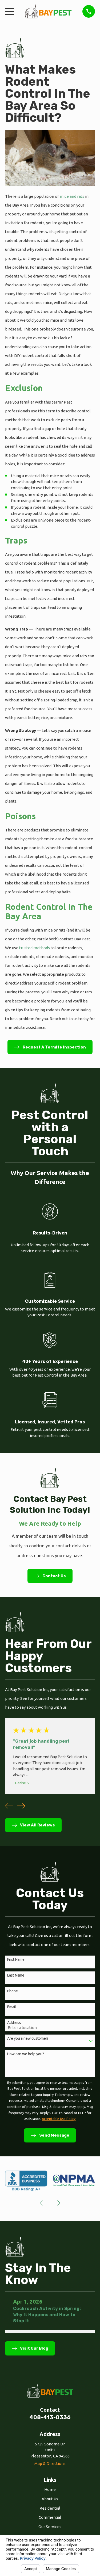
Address (14, 2022)
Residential (49, 2508)
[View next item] (21, 1806)
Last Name (15, 1975)
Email (11, 2007)
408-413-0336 (50, 2417)
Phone (12, 1991)
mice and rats (72, 196)
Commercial (50, 2517)
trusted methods (34, 947)
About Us (50, 2499)
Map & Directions (50, 2463)
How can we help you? (25, 2054)
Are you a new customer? (28, 2038)
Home (50, 2489)
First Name (16, 1959)
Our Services (49, 2526)
